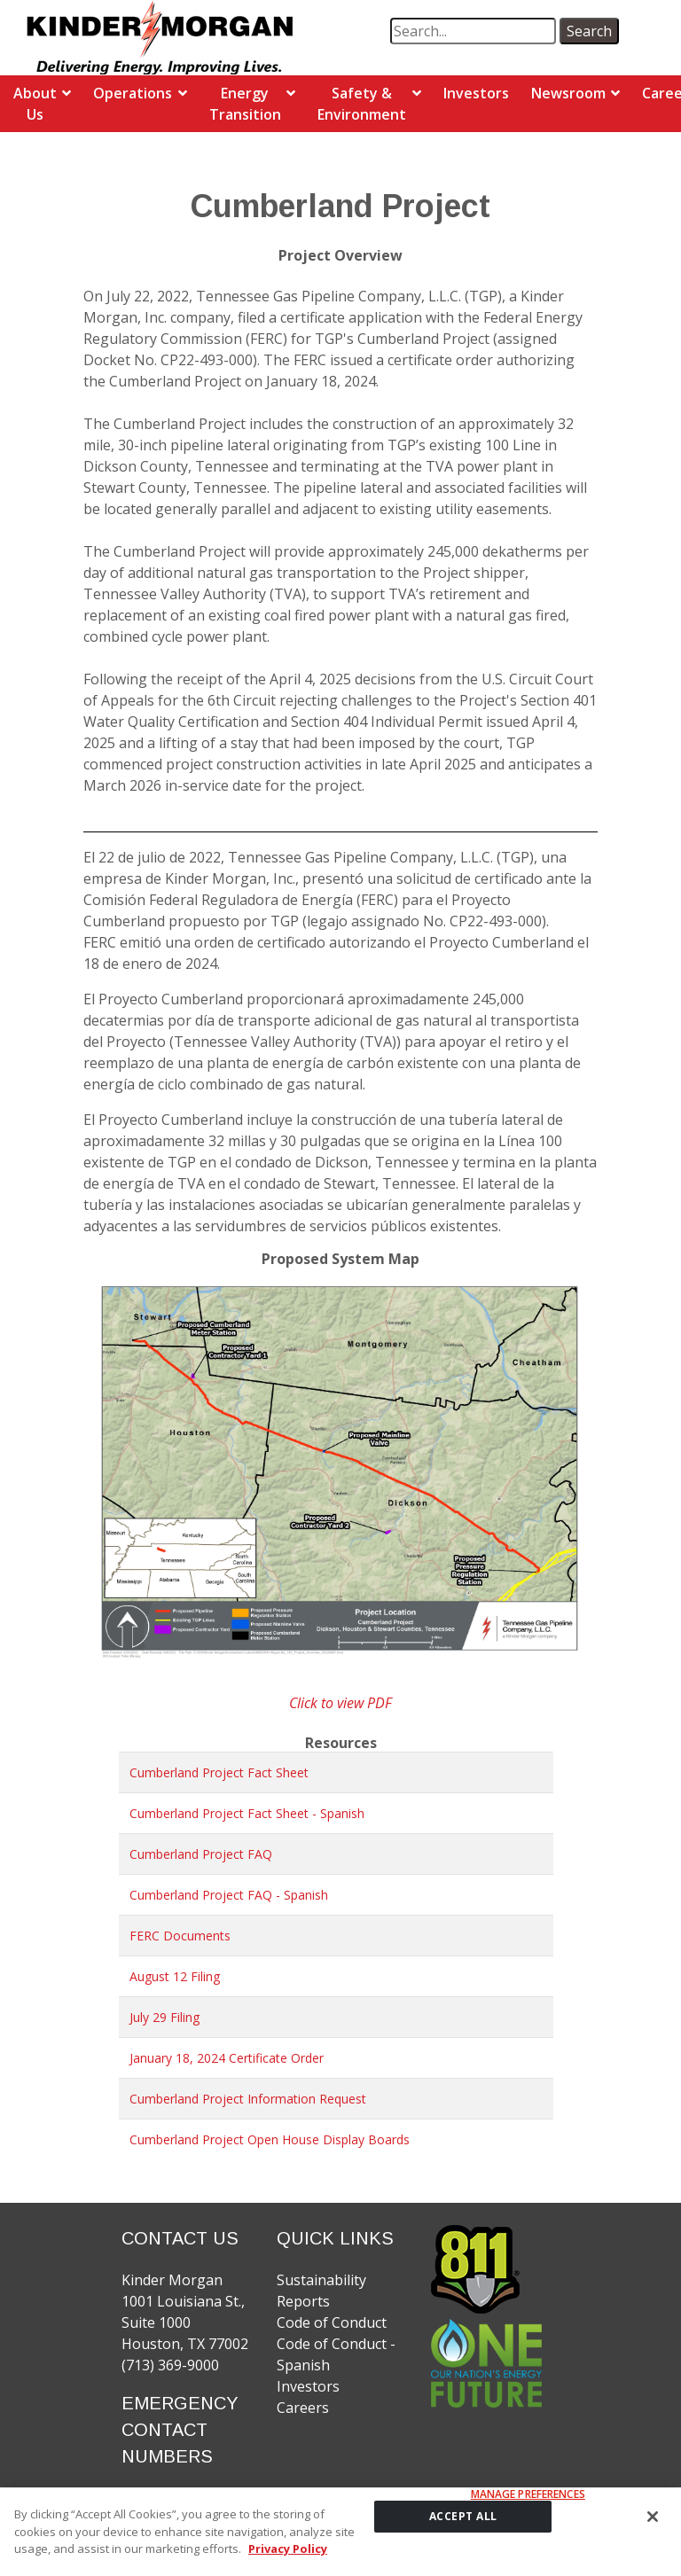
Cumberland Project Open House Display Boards (269, 2139)
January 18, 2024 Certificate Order (226, 2057)
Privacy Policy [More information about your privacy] (287, 2555)
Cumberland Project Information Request (247, 2098)
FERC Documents (180, 1935)
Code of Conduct (332, 2322)
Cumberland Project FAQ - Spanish (228, 1894)
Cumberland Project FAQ (200, 1854)
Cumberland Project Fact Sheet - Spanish (246, 1813)
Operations (132, 93)
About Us (35, 103)
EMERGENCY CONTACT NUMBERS (180, 2429)
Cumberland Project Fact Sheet (219, 1772)
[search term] (473, 31)
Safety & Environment (361, 103)
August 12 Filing (174, 1976)
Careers (303, 2407)
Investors (476, 93)
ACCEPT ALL (463, 2522)
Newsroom (568, 93)
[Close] (652, 2522)
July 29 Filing (164, 2017)
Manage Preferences (528, 2500)
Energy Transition (245, 103)
